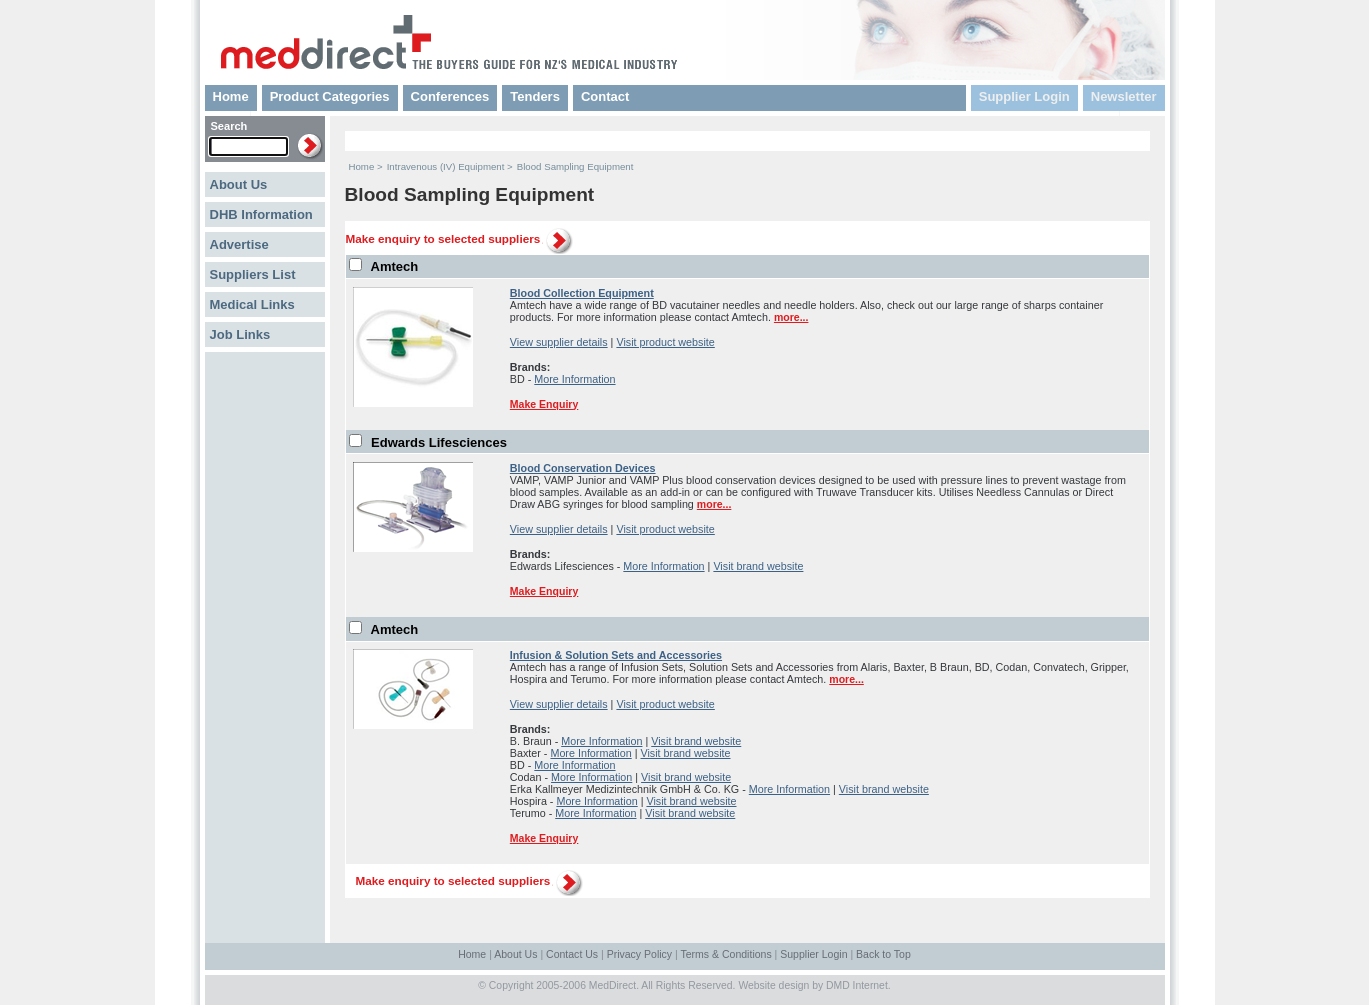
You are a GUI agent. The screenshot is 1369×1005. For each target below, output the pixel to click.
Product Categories (330, 96)
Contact (605, 96)
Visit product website (665, 342)
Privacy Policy (639, 954)
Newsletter (1124, 96)
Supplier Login (1024, 96)
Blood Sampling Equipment (575, 166)
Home (231, 96)
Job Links (240, 334)
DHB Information (261, 214)
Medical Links (252, 304)
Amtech (395, 266)
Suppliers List (253, 274)
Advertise (239, 244)
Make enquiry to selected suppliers (443, 238)
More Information (574, 379)
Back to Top (883, 954)
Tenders (535, 96)
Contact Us (572, 954)
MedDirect (612, 985)
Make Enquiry (544, 404)
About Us (239, 184)
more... (791, 317)
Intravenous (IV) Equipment (446, 166)
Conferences (450, 96)
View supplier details (559, 342)
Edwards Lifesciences (439, 442)
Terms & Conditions (726, 954)
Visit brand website (758, 566)
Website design (773, 985)
